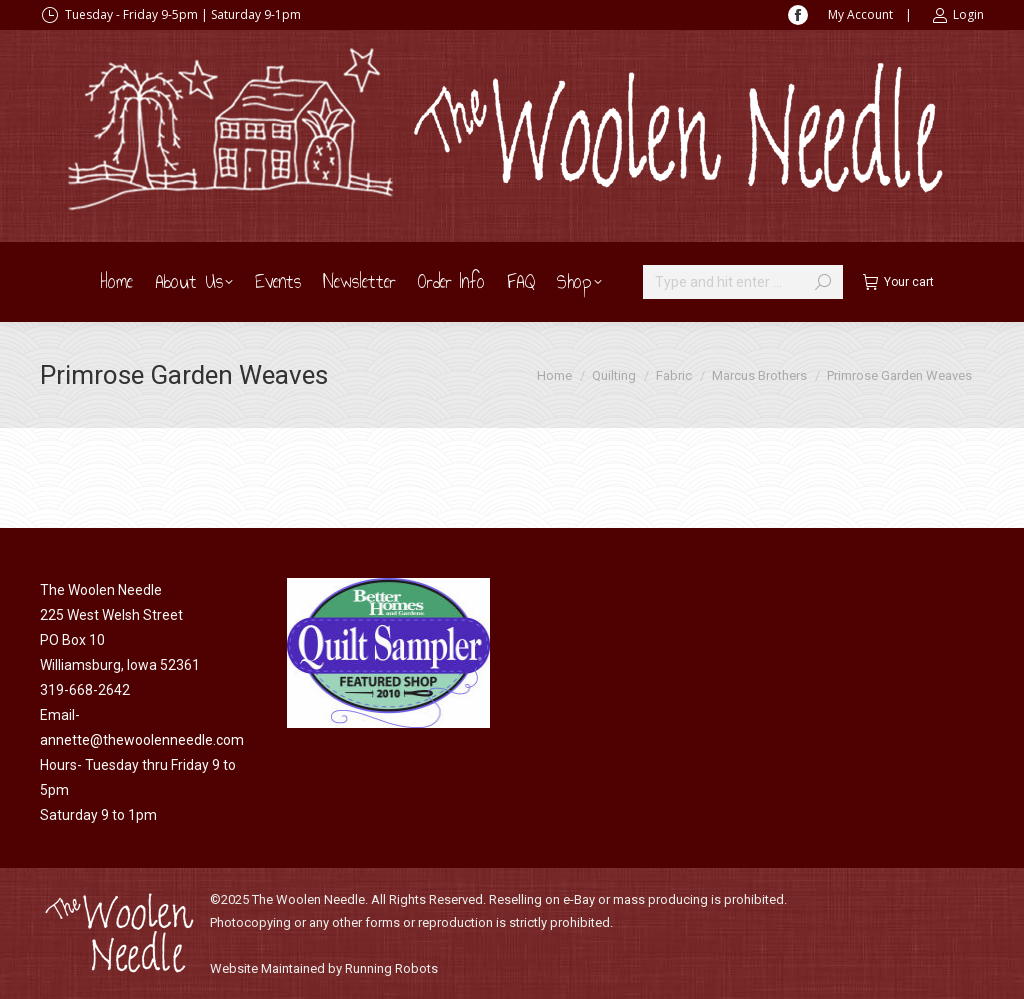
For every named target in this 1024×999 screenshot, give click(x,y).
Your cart (898, 282)
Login (958, 15)
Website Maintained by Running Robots (324, 968)
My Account (860, 14)
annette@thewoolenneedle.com (142, 740)
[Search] (743, 282)
